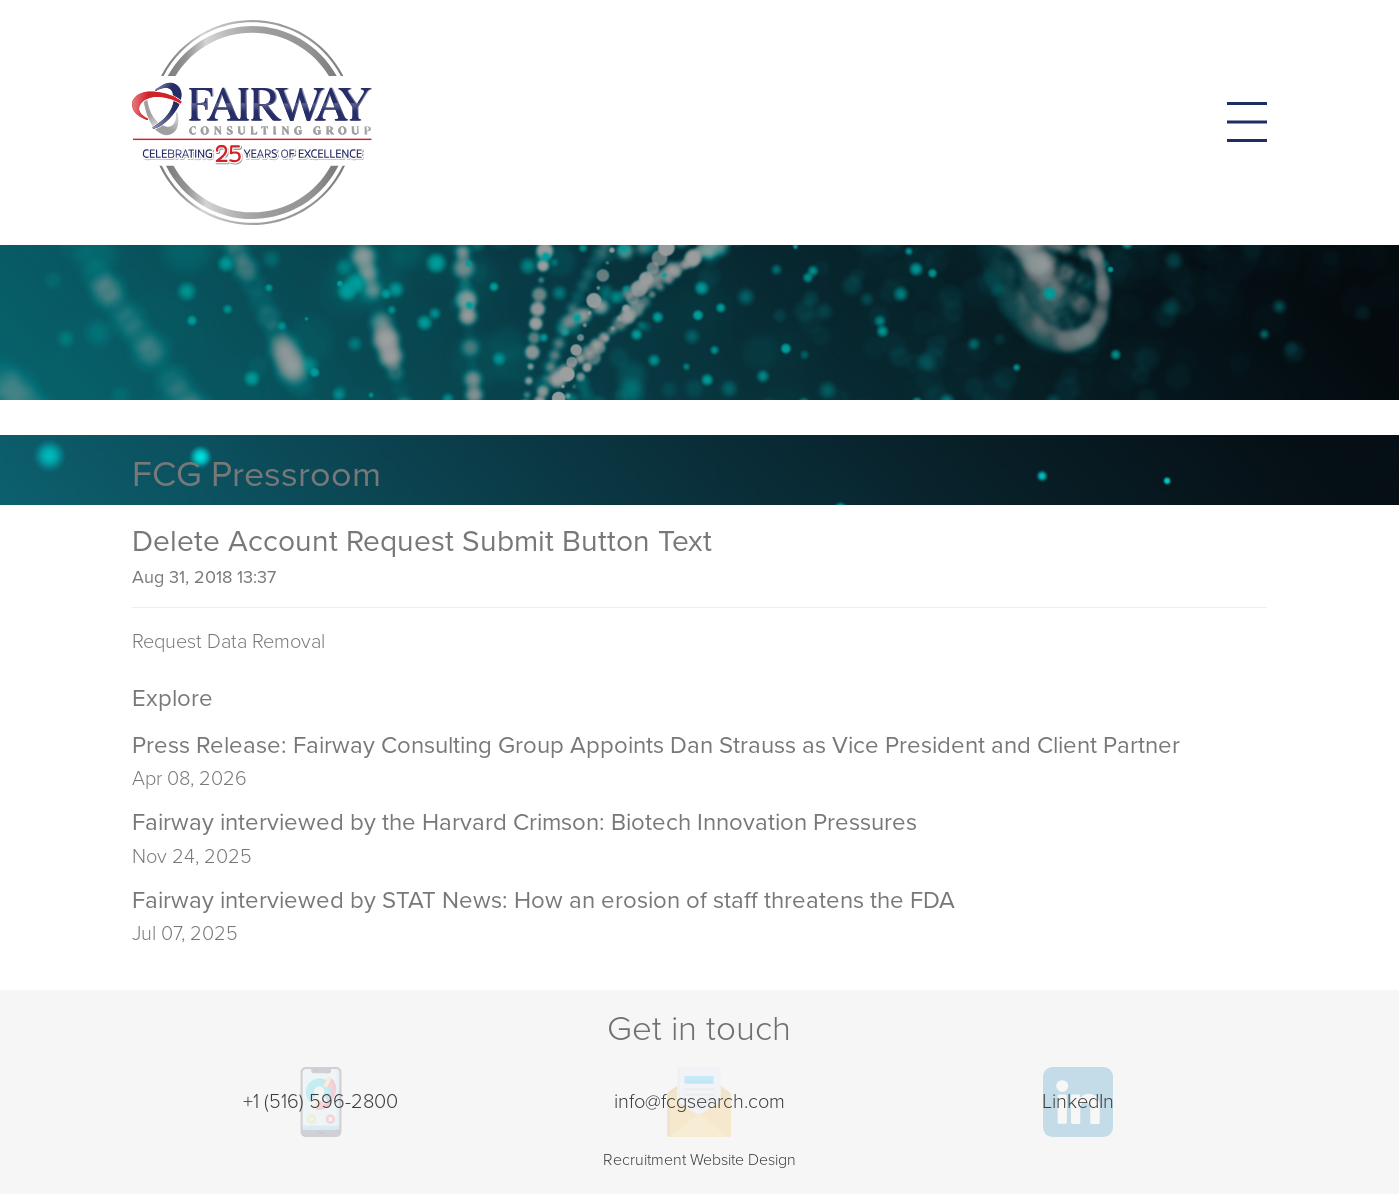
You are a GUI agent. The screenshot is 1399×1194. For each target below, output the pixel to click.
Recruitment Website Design (699, 1160)
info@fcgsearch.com (699, 1102)
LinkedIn (1078, 1102)
